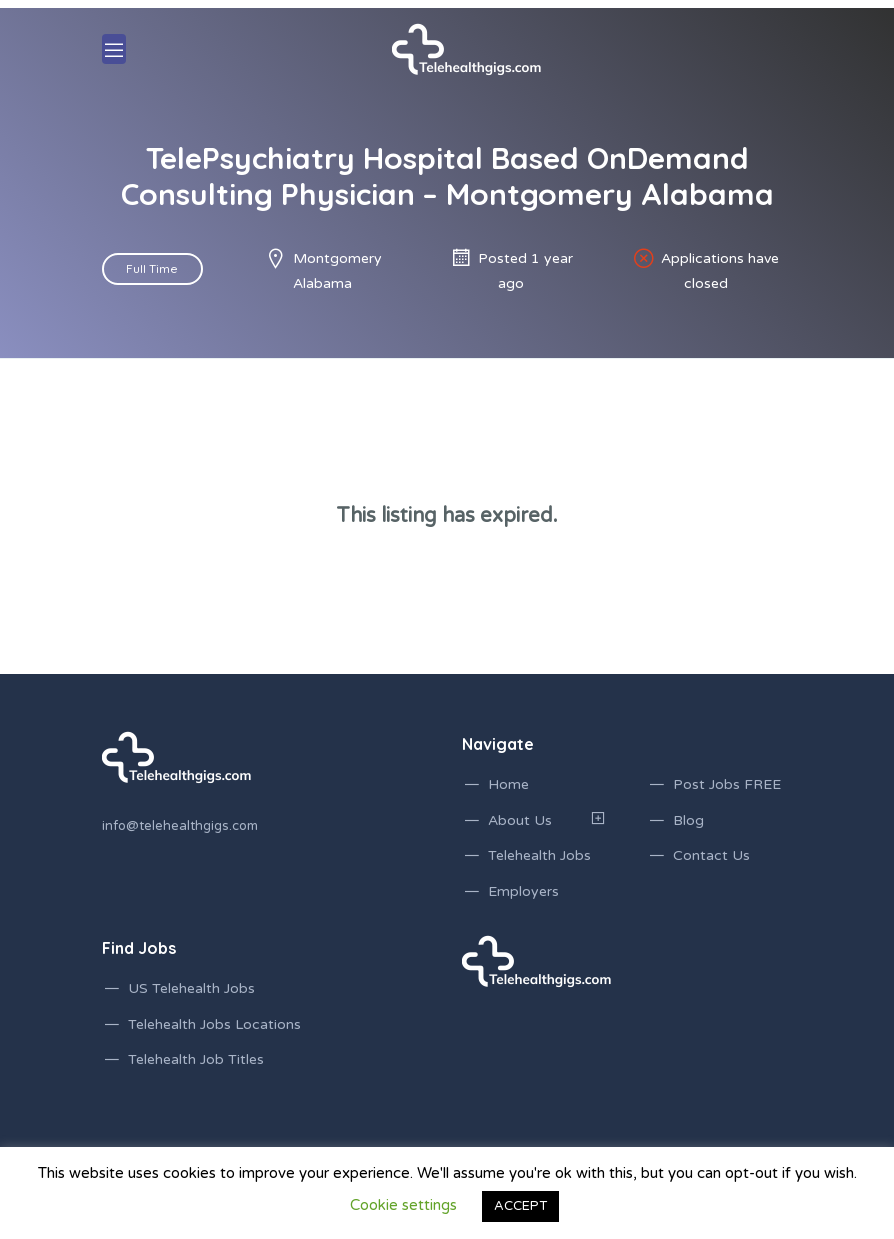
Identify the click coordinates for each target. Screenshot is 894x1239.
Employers (523, 891)
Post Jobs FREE (727, 784)
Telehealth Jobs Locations (214, 1024)
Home (508, 784)
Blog (688, 820)
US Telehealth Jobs (191, 988)
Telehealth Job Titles (196, 1059)
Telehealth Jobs (539, 855)
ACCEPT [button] (520, 1206)
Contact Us (711, 855)
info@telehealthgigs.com (180, 826)
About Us (520, 820)
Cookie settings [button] (403, 1205)
